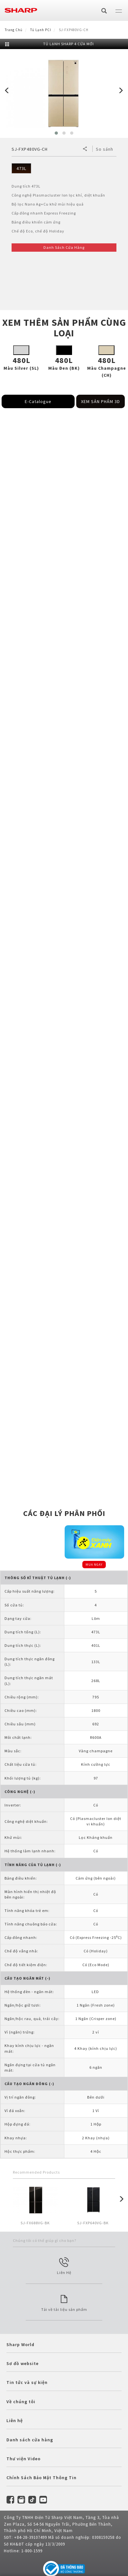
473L (21, 168)
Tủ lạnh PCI (40, 30)
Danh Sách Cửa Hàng (64, 247)
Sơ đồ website (22, 2363)
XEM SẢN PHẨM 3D (100, 401)
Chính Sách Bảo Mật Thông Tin (41, 2477)
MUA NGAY (94, 1564)
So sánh (104, 149)
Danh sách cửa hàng (29, 2440)
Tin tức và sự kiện (27, 2382)
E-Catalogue (38, 401)
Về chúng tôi (20, 2401)
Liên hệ (14, 2420)
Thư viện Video (23, 2459)
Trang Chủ (14, 30)
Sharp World (20, 2344)
